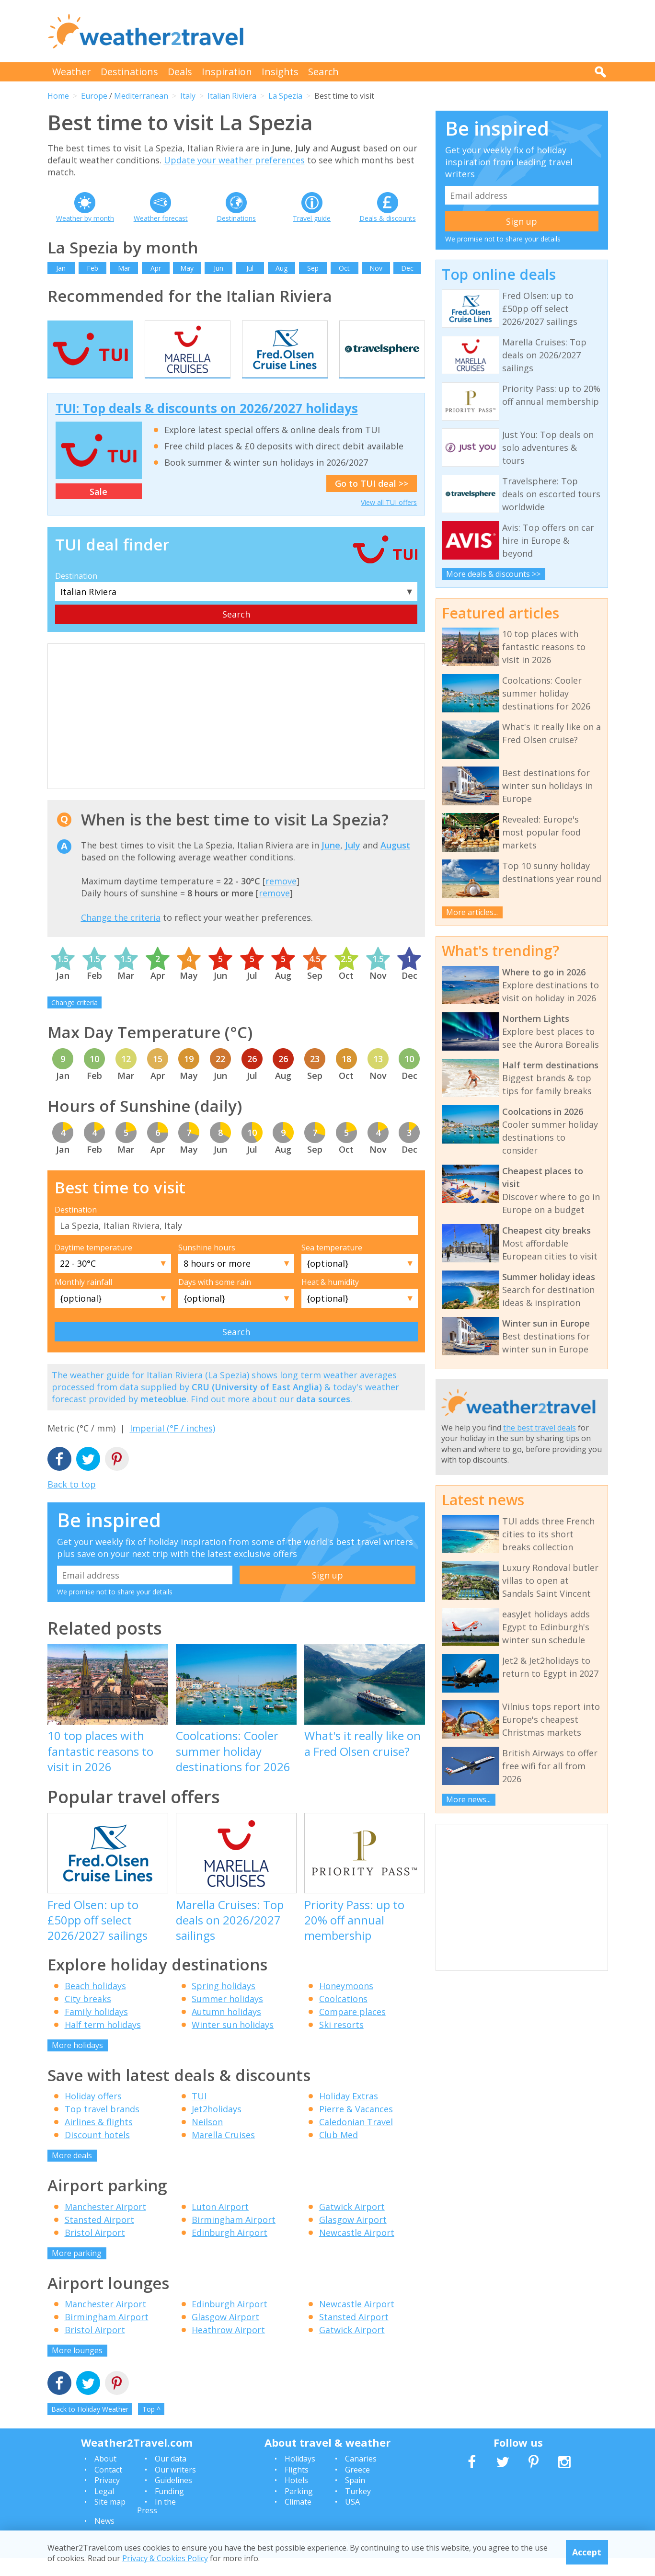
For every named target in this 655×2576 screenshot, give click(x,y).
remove (281, 899)
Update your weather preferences (234, 160)
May (187, 268)
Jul (249, 268)
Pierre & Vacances (356, 2127)
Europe (94, 96)
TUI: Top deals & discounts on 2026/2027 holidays (207, 426)
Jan (61, 268)
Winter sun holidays (233, 2043)
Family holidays (96, 2030)
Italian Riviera (231, 96)
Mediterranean (141, 96)
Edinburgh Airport (229, 2250)
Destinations (129, 71)
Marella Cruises (223, 2153)
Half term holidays (103, 2043)
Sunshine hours (206, 1265)
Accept (586, 2552)
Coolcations (343, 2017)
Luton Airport (220, 2225)
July (352, 863)
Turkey (358, 2509)
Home (58, 96)
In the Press (156, 2524)
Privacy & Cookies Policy (165, 2558)
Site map (110, 2520)
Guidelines (173, 2499)
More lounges (77, 2369)
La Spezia (285, 96)
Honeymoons (346, 2004)
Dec (407, 268)
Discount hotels (97, 2153)
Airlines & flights (99, 2140)
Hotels (296, 2499)
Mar (124, 268)
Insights (280, 71)
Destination (76, 594)
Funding (169, 2509)
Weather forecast (161, 218)
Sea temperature (331, 1265)
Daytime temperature (93, 1265)
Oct (344, 268)
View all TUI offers (389, 521)
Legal (104, 2509)
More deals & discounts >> (493, 574)
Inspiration (227, 71)
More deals (72, 2174)
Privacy (107, 2499)
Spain (355, 2499)
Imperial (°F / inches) (172, 1447)
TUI (199, 2114)
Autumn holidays (226, 2030)
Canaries (361, 2477)
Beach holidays (95, 2004)
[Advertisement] (433, 31)
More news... (468, 1799)
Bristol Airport (95, 2250)
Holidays (300, 2477)
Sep (313, 268)
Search (323, 71)
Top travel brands (102, 2127)
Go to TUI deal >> (371, 502)
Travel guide (312, 218)
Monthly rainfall (83, 1300)
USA (352, 2520)
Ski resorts (341, 2043)
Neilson (207, 2140)
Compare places (352, 2030)
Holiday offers (93, 2114)
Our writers (175, 2488)
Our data (170, 2477)
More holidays (77, 2063)
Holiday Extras (348, 2114)
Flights (297, 2488)
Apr (155, 268)
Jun (218, 268)
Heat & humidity (330, 1300)
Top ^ (151, 2427)
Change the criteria (121, 935)
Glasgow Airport (353, 2238)
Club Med (338, 2153)
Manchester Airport (105, 2225)
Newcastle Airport (356, 2250)
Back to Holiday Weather (89, 2427)
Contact (108, 2488)
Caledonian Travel (356, 2140)
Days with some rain (214, 1300)
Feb (92, 268)
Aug (281, 268)
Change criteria (74, 1021)
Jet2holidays (216, 2127)
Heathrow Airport (228, 2348)
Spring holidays (223, 2004)
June (331, 863)
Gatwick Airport (352, 2225)
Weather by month (85, 218)
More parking (77, 2271)
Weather (71, 71)
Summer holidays (227, 2017)
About (105, 2477)
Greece (357, 2488)
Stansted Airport (99, 2238)
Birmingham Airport (234, 2238)
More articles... (472, 912)
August (395, 863)
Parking (299, 2509)
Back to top (71, 1502)
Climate (298, 2520)
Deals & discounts (387, 218)
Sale (98, 509)
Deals (180, 71)
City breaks (88, 2017)
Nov (375, 268)
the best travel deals (539, 1427)
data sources (323, 1417)
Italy (187, 96)
